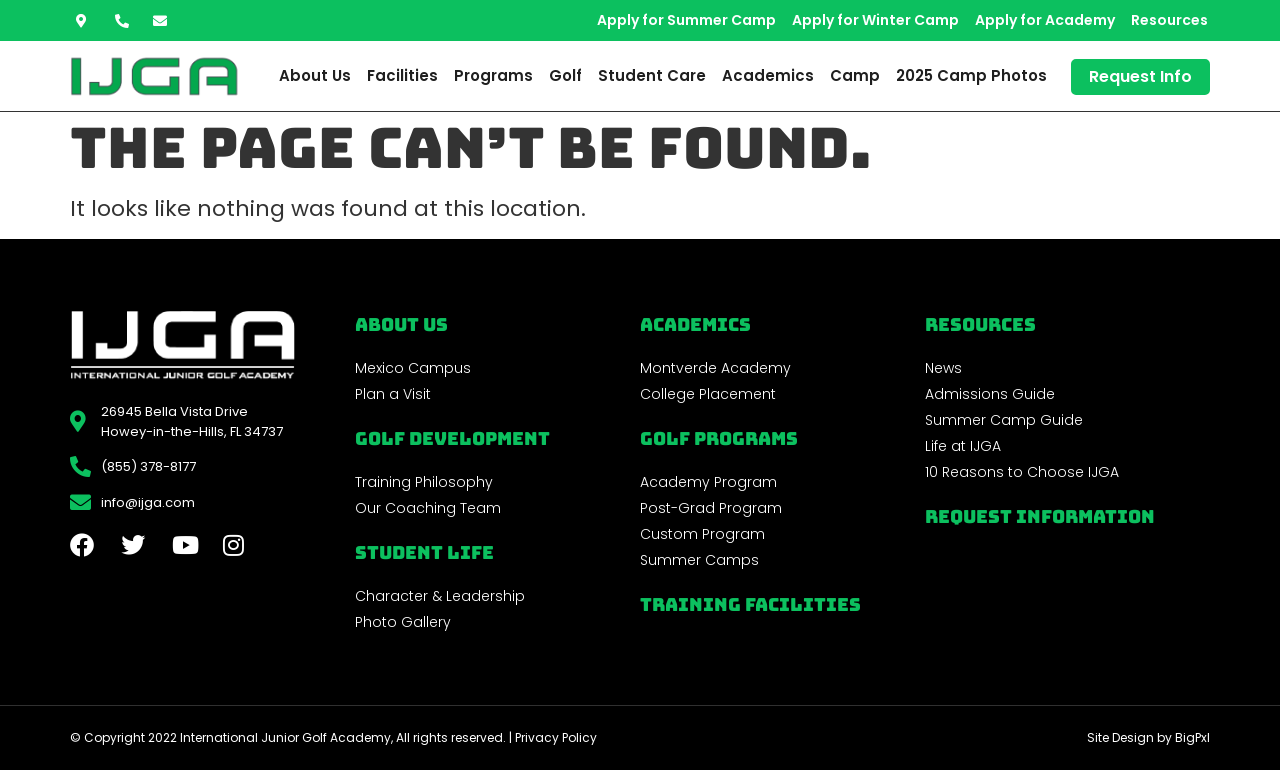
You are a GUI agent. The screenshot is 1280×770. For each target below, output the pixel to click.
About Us (315, 75)
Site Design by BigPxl (1148, 737)
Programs (493, 75)
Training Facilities (750, 604)
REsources (980, 324)
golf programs (719, 438)
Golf (565, 75)
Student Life (424, 552)
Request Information (1040, 516)
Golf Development (452, 438)
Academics (768, 75)
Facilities (402, 75)
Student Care (652, 75)
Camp (855, 75)
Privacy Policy (556, 737)
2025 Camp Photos (971, 75)
